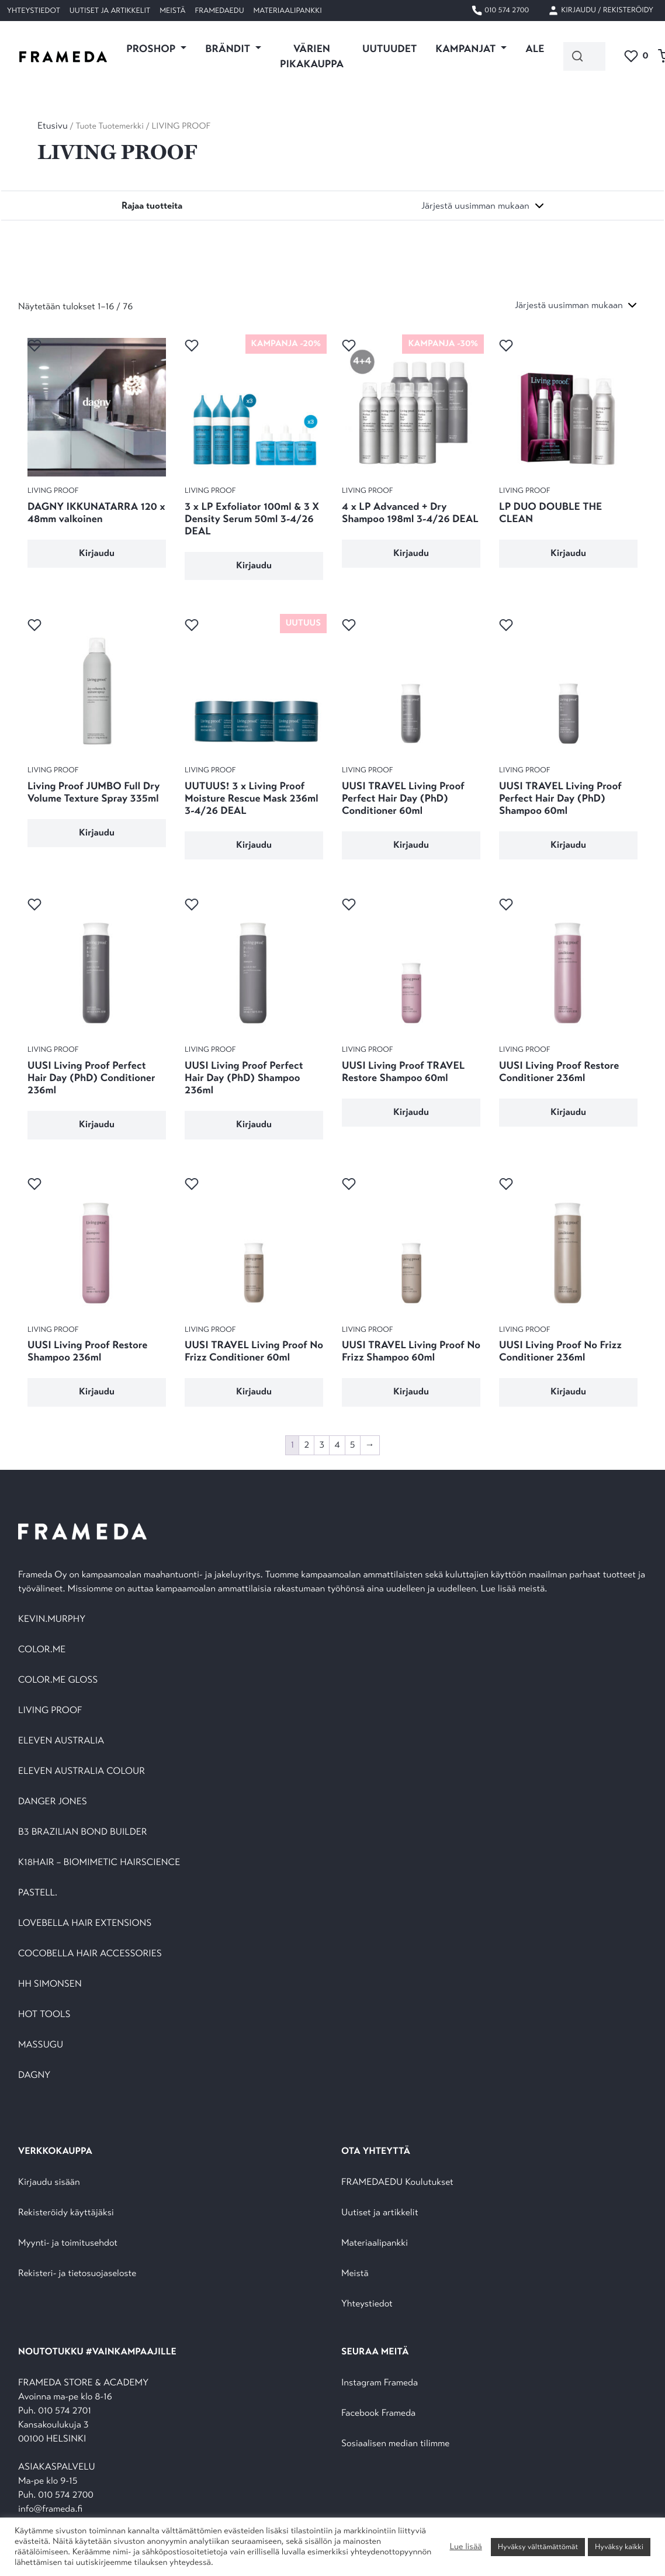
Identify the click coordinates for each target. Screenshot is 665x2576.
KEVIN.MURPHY (53, 1619)
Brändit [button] (228, 48)
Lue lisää (465, 2547)
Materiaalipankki (288, 10)
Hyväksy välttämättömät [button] (538, 2546)
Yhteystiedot (33, 10)
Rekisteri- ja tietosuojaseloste (77, 2273)
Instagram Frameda (379, 2382)
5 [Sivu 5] (352, 1445)
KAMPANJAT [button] (466, 48)
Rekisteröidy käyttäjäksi (66, 2212)
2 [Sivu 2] (306, 1445)
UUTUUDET (389, 48)
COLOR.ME (41, 1649)
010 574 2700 (500, 10)
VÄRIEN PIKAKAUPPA (312, 56)
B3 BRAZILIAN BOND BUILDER (82, 1832)
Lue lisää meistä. (515, 1588)
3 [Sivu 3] (321, 1445)
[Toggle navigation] (152, 205)
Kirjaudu (97, 553)
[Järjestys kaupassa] (482, 205)
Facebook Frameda (378, 2413)
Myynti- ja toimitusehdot (67, 2243)
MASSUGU (40, 2044)
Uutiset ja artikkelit (110, 10)
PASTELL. (37, 1892)
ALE (534, 48)
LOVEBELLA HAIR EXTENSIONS (84, 1923)
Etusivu (52, 126)
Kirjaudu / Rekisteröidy (600, 10)
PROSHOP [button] (152, 48)
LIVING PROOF (50, 1710)
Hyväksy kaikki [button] (619, 2546)
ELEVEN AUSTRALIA (61, 1740)
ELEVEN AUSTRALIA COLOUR (81, 1771)
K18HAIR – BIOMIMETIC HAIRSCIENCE (99, 1862)
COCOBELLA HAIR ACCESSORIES (90, 1953)
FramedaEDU (219, 10)
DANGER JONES (52, 1801)
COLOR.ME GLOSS (58, 1680)
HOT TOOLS (44, 2014)
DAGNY (34, 2075)
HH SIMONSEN (50, 1984)
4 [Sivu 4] (337, 1445)
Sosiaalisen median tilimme (395, 2443)
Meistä (172, 10)
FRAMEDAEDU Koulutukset (397, 2182)
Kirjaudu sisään (49, 2182)
